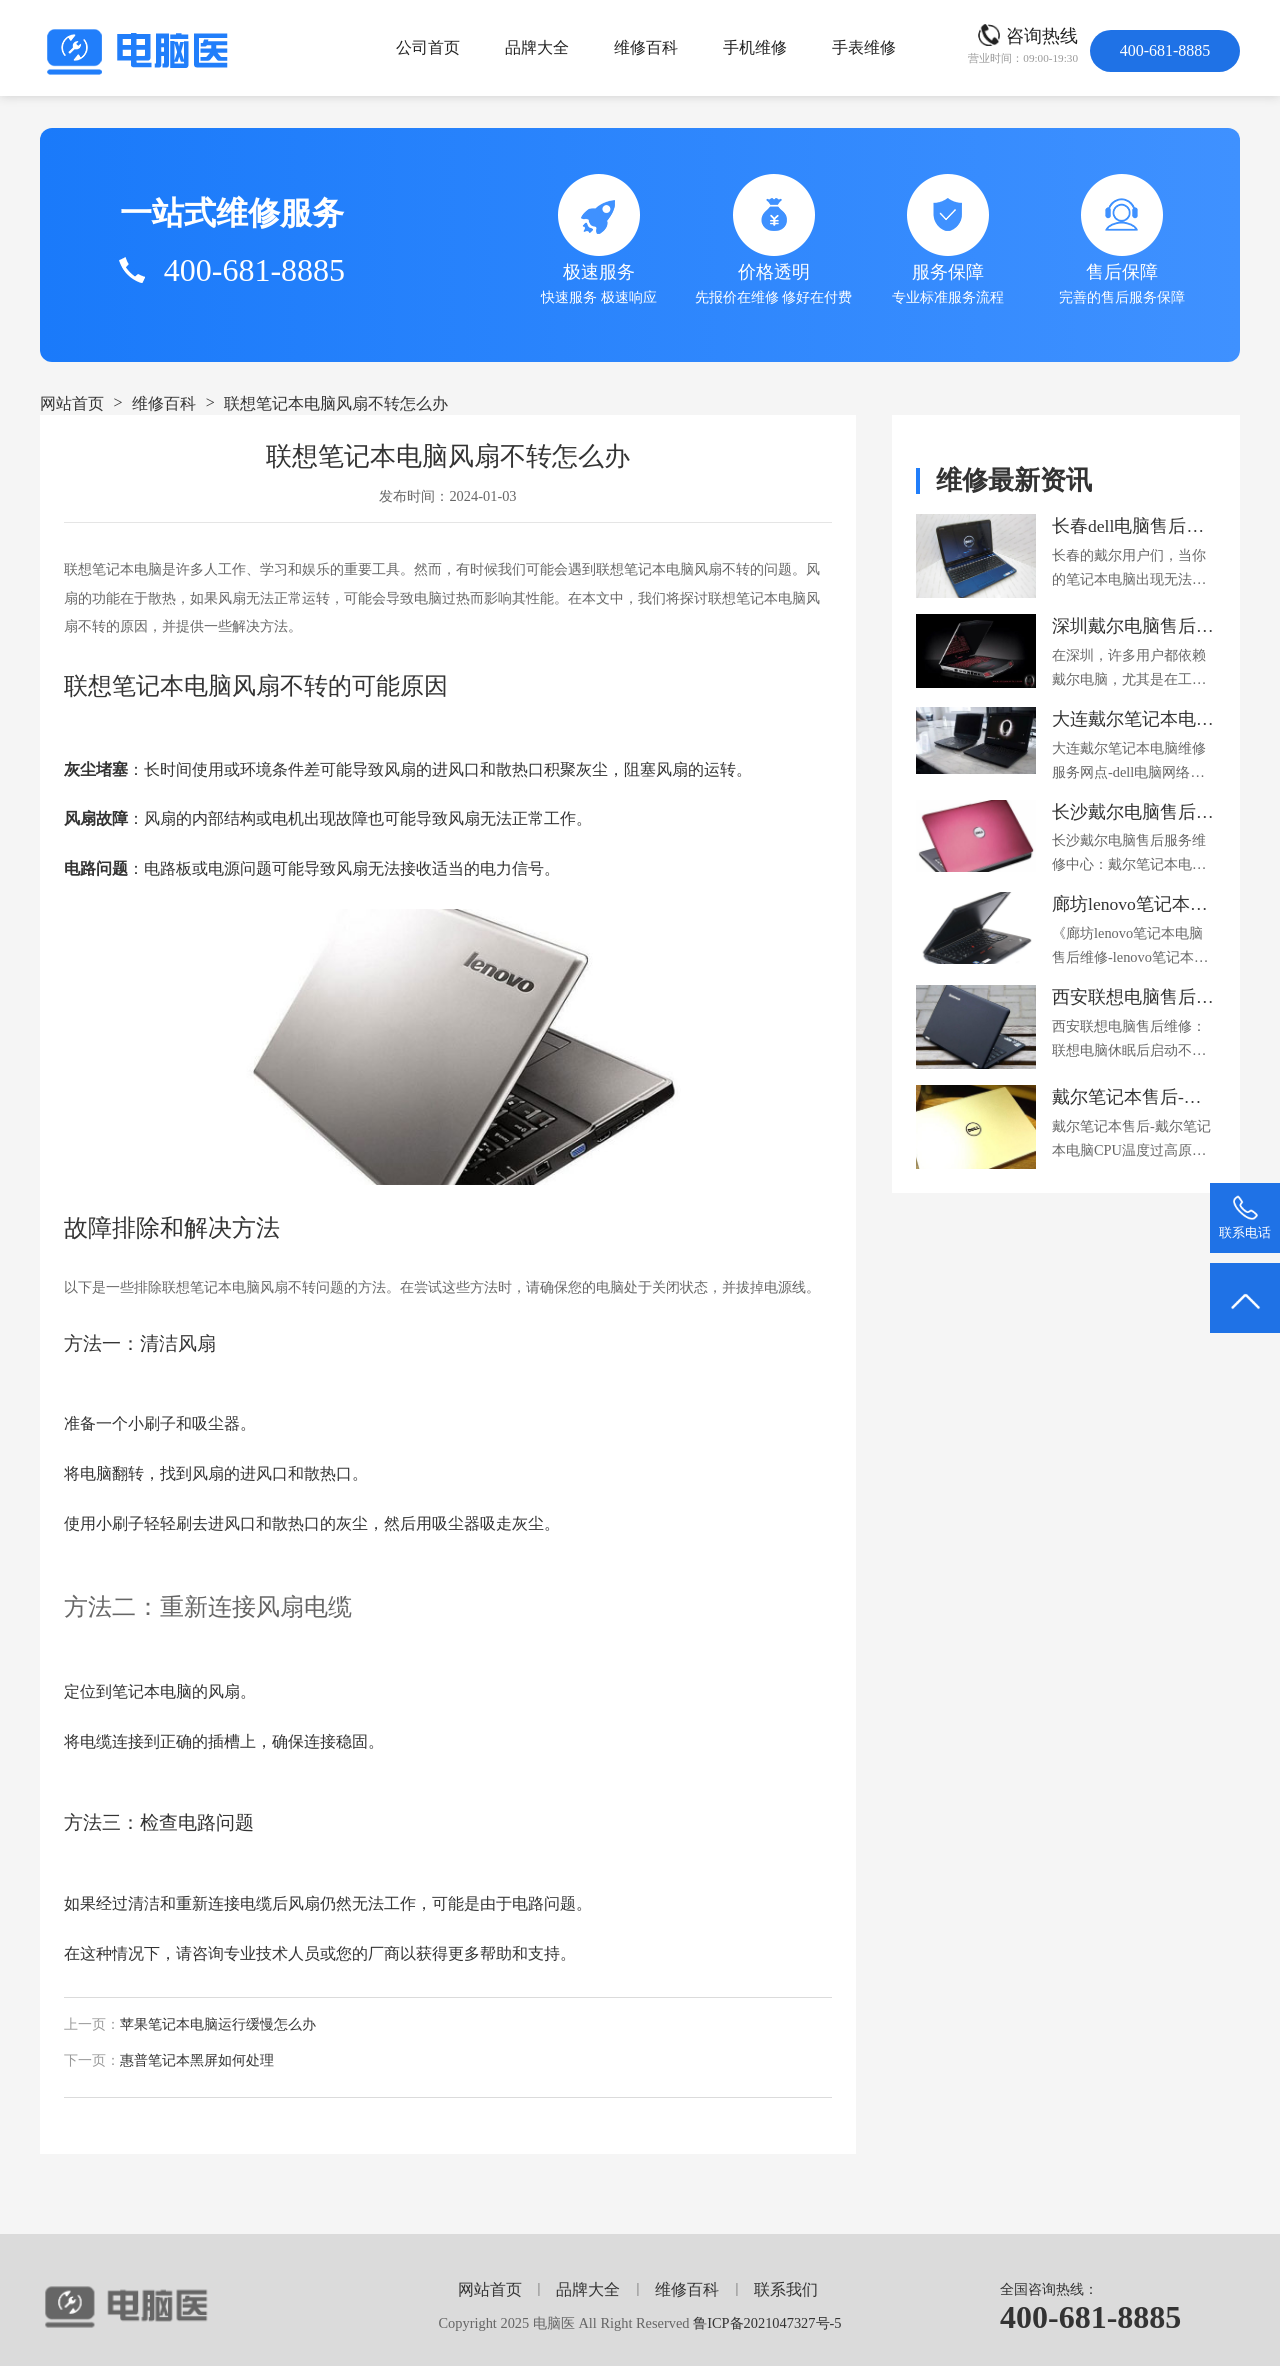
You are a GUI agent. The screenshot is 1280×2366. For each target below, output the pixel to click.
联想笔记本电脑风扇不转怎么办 (336, 403)
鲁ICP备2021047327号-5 (767, 2323)
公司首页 (428, 47)
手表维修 (864, 47)
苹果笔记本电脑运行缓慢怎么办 (218, 2024)
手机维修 (755, 47)
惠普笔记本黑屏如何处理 (197, 2060)
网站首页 (72, 403)
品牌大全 (537, 47)
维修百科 (646, 47)
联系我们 (786, 2289)
